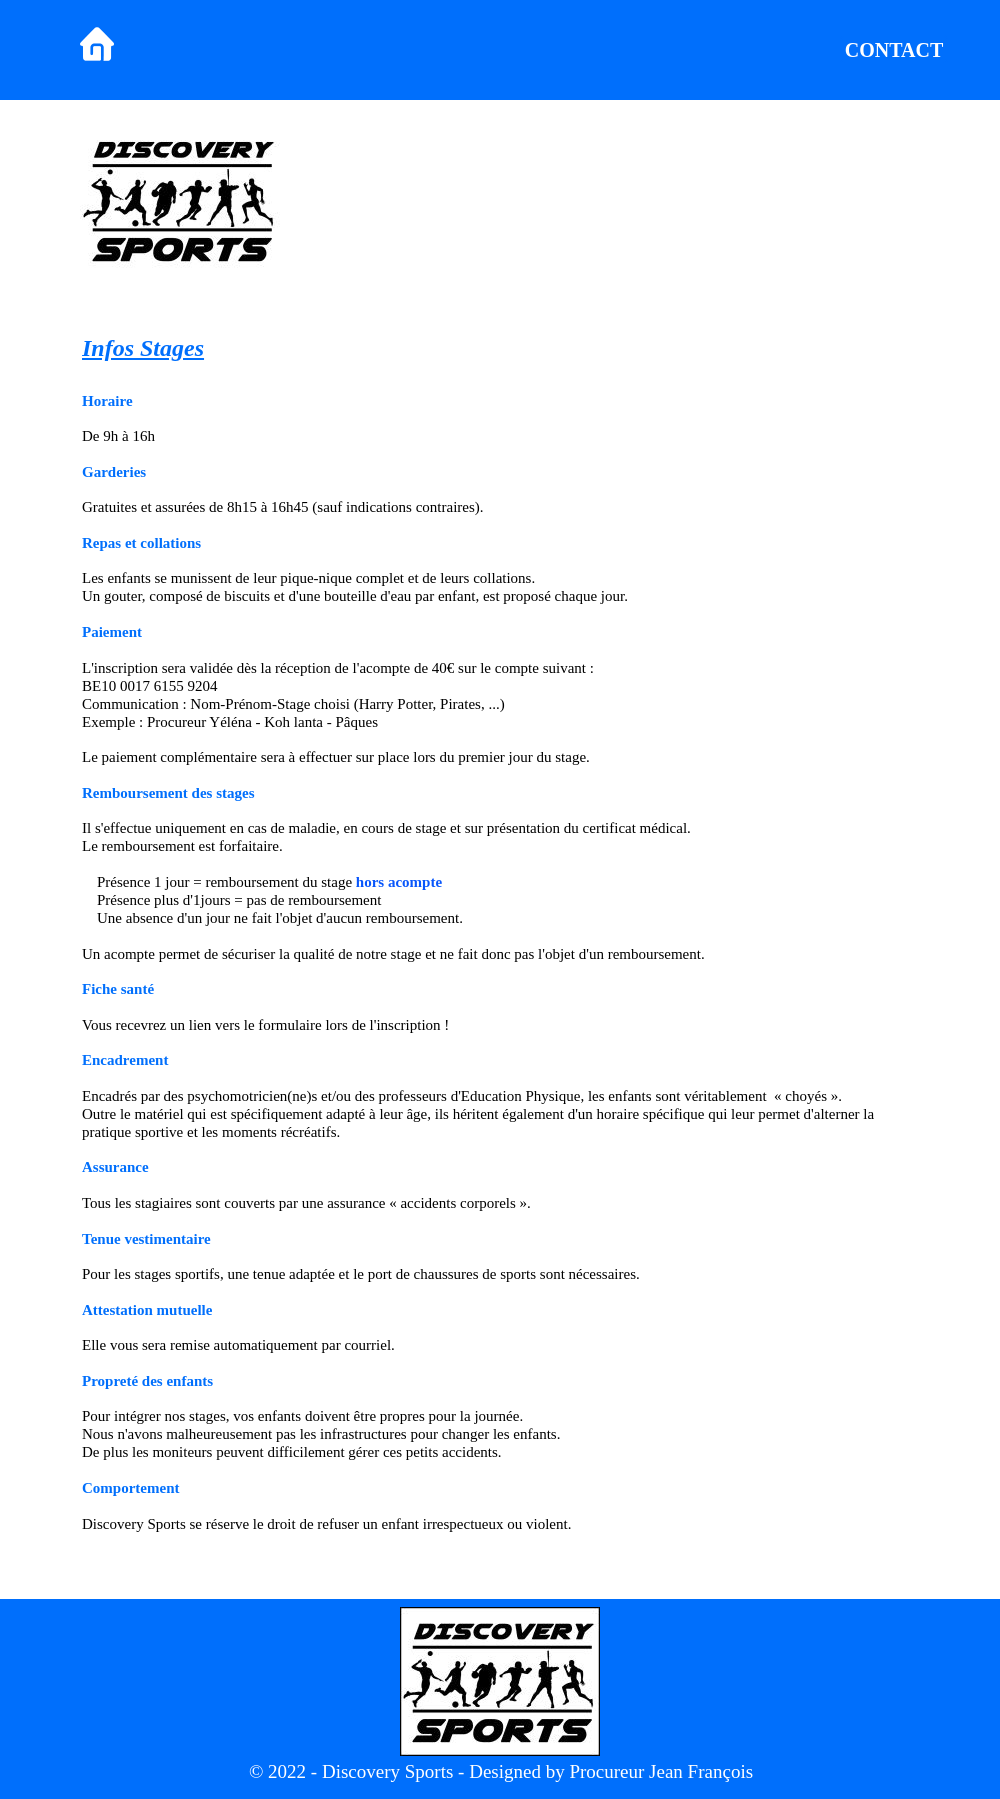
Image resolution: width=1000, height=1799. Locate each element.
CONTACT (894, 50)
